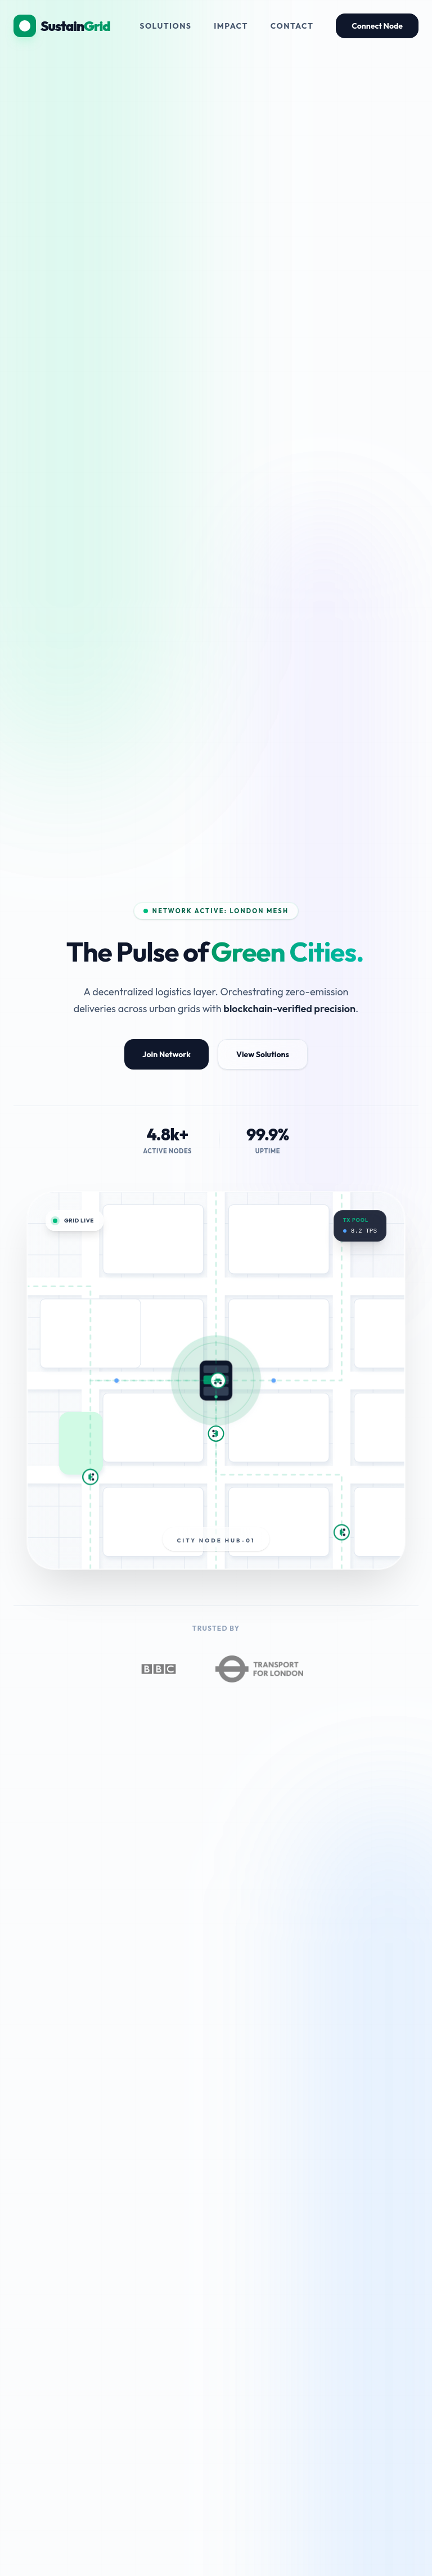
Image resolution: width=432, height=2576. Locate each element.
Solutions (165, 26)
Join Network (166, 1054)
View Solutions (262, 1054)
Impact (231, 26)
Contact (292, 26)
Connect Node (377, 26)
